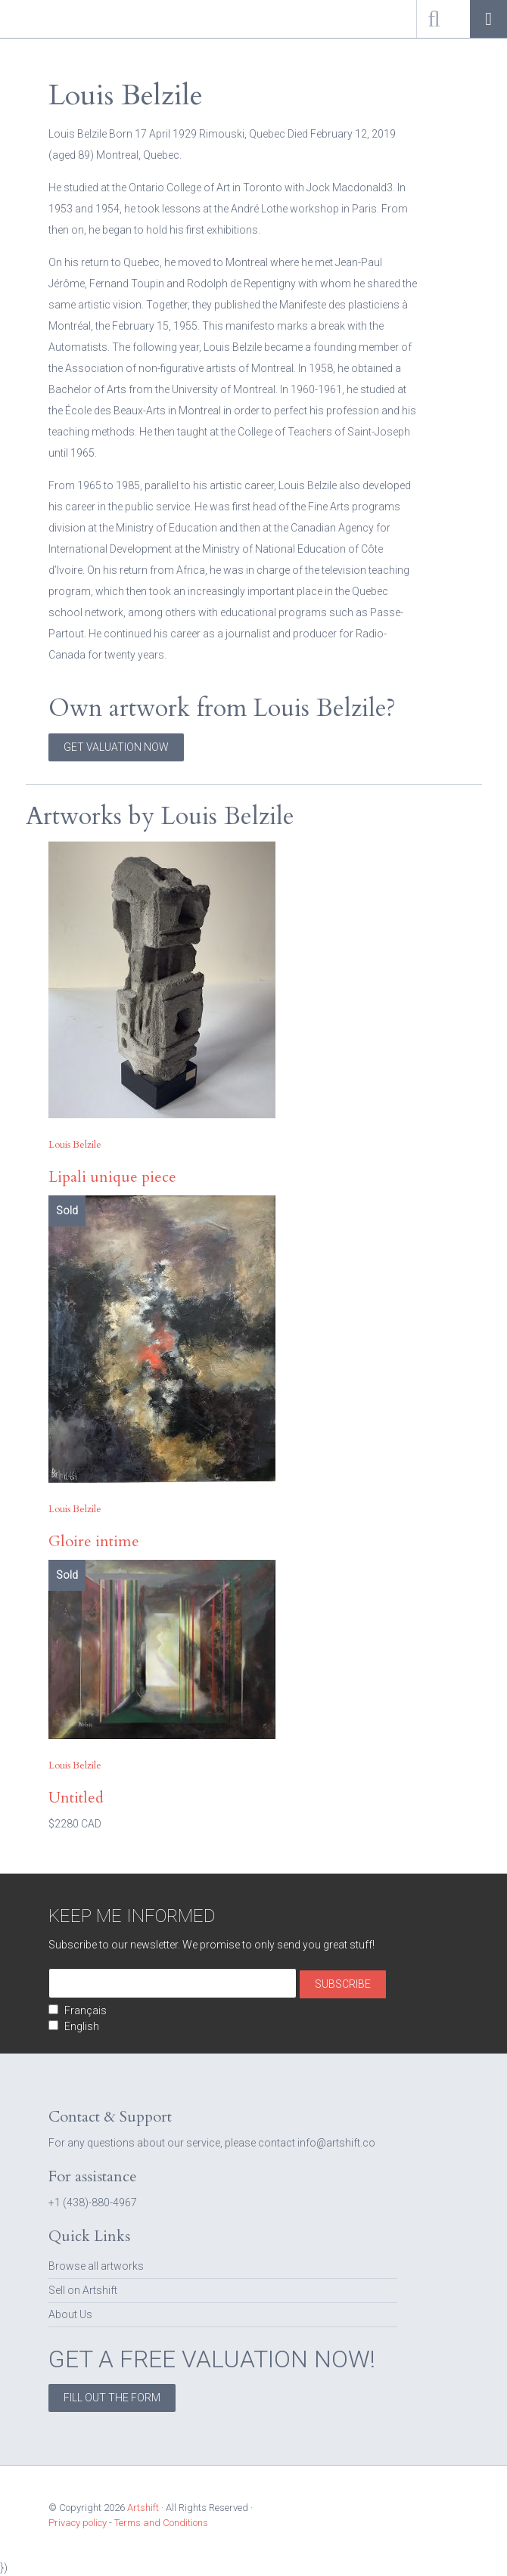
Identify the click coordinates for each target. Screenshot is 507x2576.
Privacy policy (77, 2522)
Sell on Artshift (82, 2290)
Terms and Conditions (161, 2522)
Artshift (38, 19)
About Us (70, 2314)
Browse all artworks (96, 2266)
